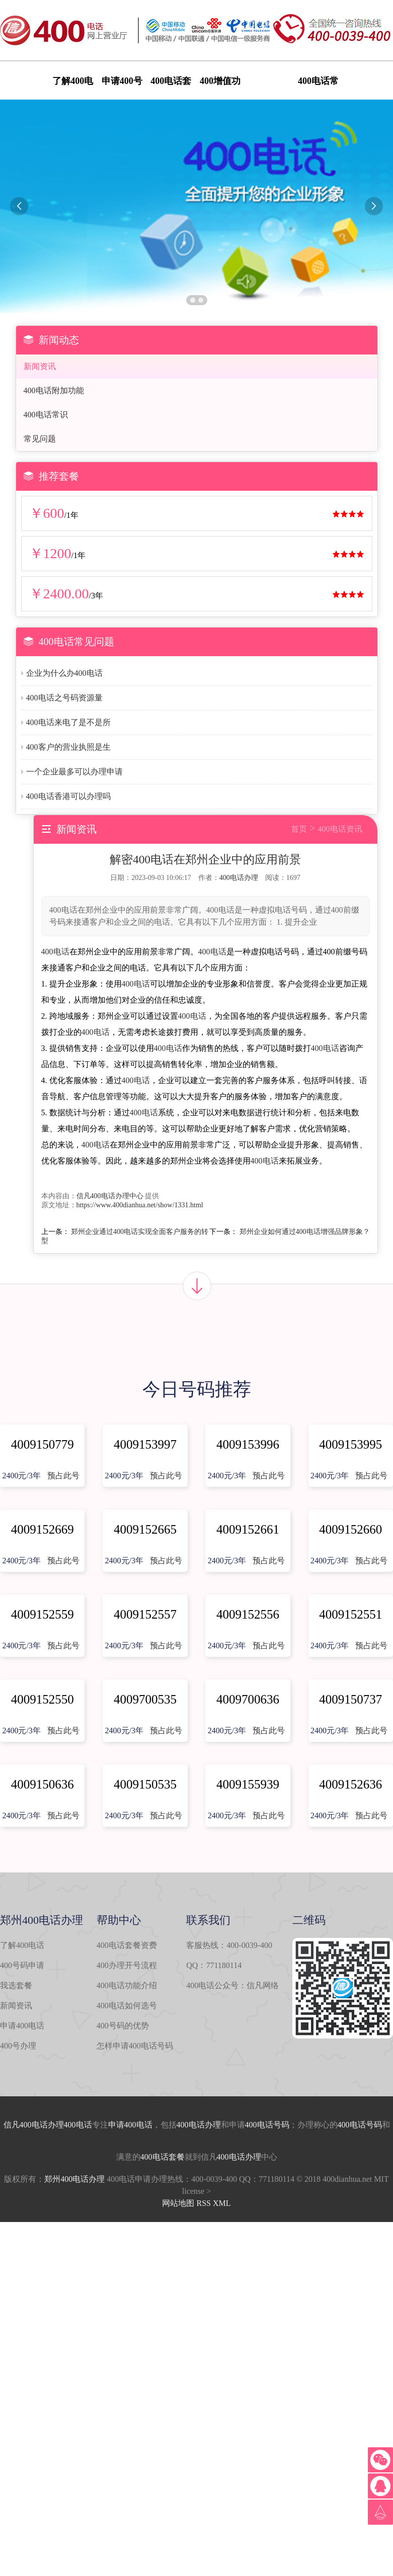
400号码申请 (22, 1965)
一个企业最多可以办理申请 (74, 771)
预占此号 (63, 1475)
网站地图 (178, 2203)
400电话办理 (238, 877)
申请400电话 (22, 2025)
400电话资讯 (340, 829)
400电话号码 (267, 2124)
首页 (299, 829)
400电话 (55, 951)
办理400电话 (70, 2124)
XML (222, 2203)
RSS (203, 2203)
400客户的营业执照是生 (68, 747)
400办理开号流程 (127, 1965)
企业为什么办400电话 (64, 673)
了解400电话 (22, 1945)
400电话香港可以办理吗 (68, 796)
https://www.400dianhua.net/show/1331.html (139, 1205)
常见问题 (40, 438)
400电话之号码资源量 (64, 697)
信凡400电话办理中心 (109, 1196)
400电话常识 (46, 414)
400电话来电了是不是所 (68, 722)
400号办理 (18, 2045)
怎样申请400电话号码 (135, 2045)
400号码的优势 (123, 2025)
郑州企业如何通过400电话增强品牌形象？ (305, 1231)
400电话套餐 (162, 2157)
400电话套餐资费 (127, 1945)
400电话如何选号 (127, 2005)
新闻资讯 (40, 366)
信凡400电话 (26, 2124)
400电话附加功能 (54, 390)
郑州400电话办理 (74, 2179)
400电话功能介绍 (127, 1985)
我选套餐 (16, 1985)
